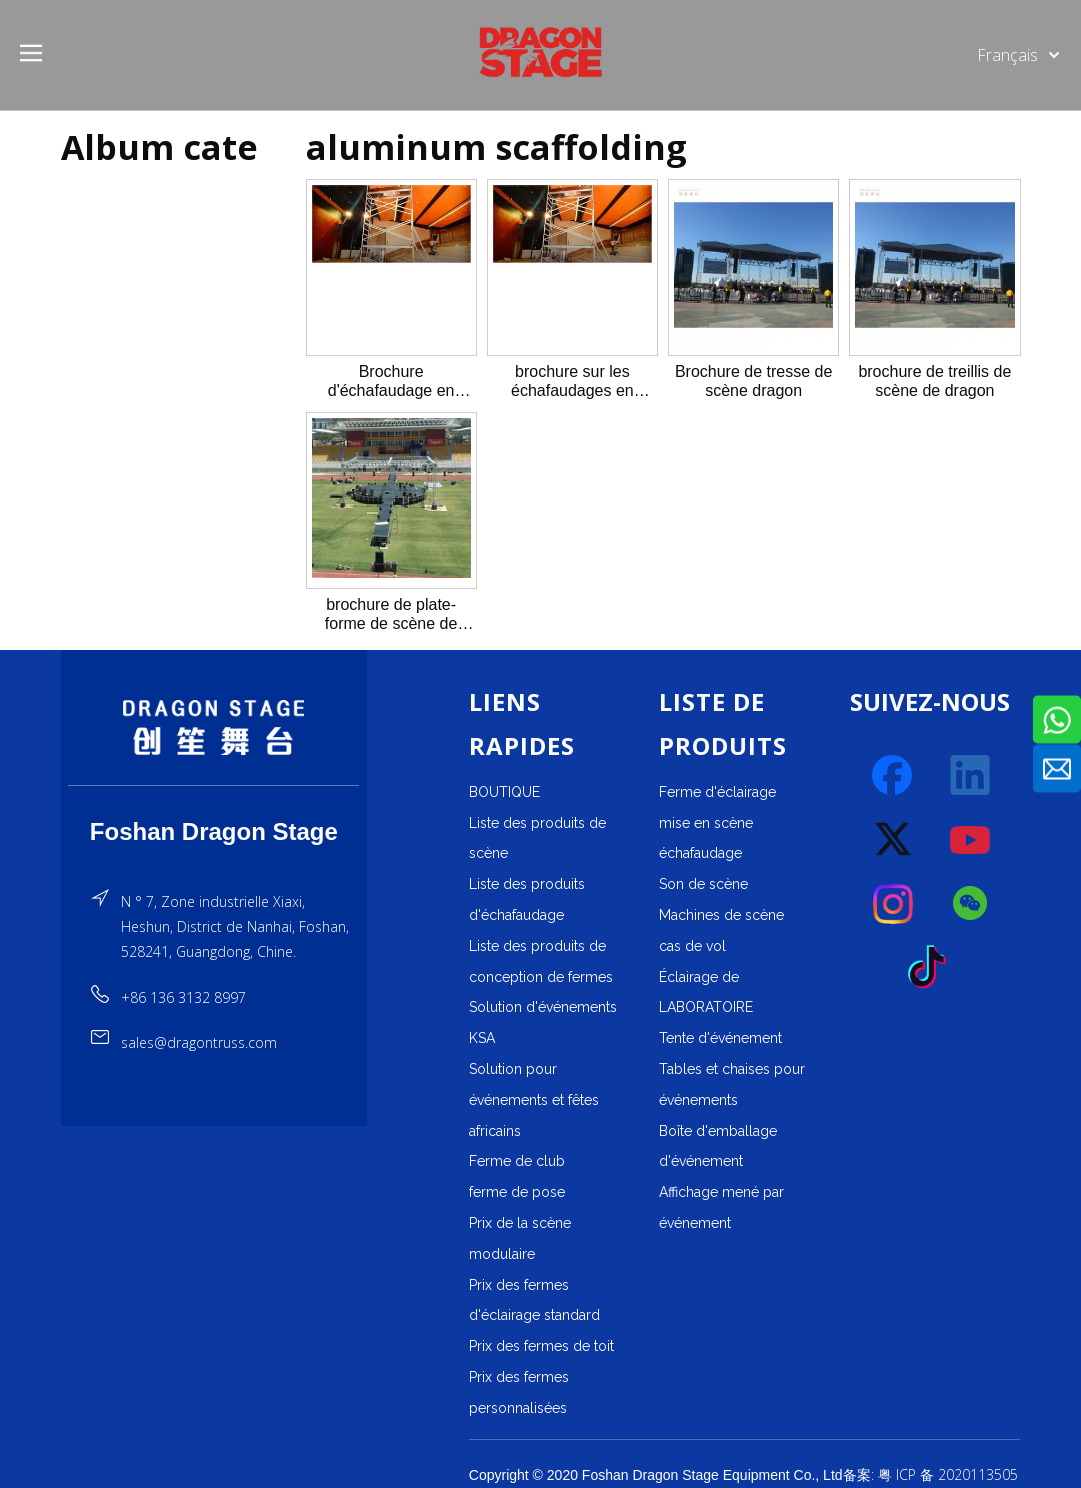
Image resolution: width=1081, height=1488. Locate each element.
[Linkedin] (971, 776)
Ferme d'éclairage (717, 792)
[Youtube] (971, 840)
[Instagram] (894, 904)
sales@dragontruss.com (199, 1042)
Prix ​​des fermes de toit (541, 1346)
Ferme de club (517, 1161)
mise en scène (706, 823)
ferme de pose (517, 1192)
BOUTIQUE (504, 792)
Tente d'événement (720, 1038)
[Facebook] (894, 776)
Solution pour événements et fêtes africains (534, 1100)
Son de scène (703, 884)
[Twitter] (894, 840)
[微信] (971, 904)
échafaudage (700, 853)
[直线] (213, 785)
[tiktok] (933, 968)
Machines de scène (721, 915)
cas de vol (692, 946)
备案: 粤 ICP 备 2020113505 (930, 1474)
